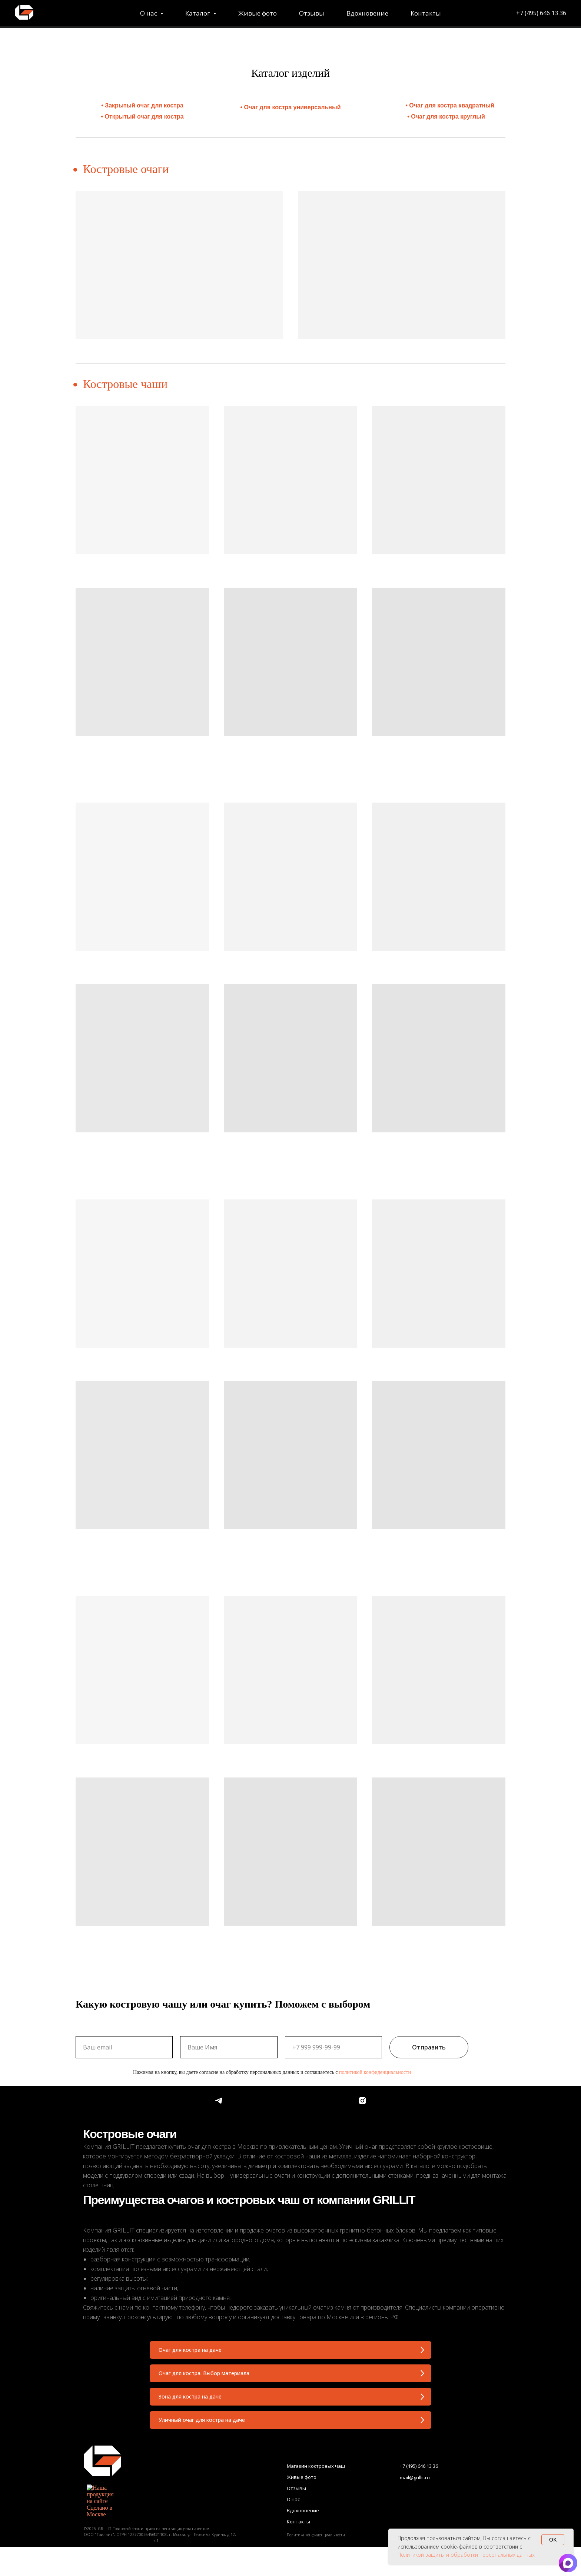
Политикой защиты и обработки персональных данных (466, 2554)
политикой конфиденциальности (375, 2059)
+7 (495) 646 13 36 (472, 14)
